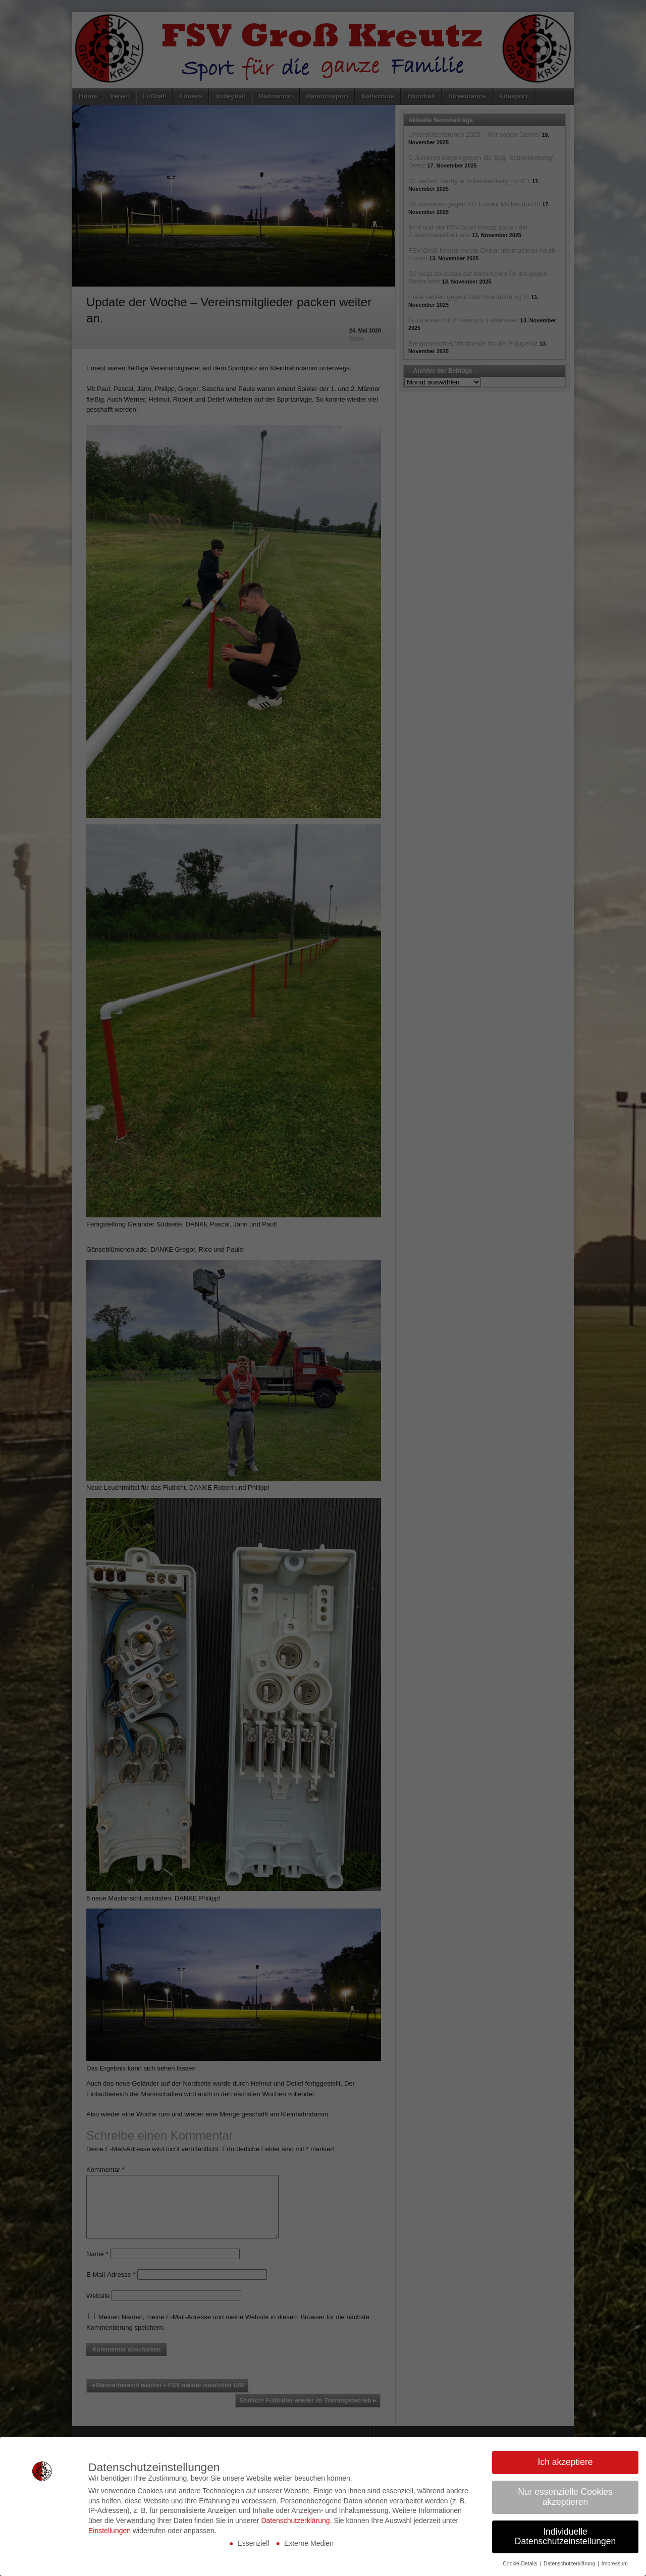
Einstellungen (109, 2531)
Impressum (615, 2563)
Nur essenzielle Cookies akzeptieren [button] (565, 2497)
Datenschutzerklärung (295, 2520)
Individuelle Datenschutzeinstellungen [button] (565, 2537)
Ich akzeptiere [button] (565, 2462)
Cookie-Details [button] (521, 2563)
